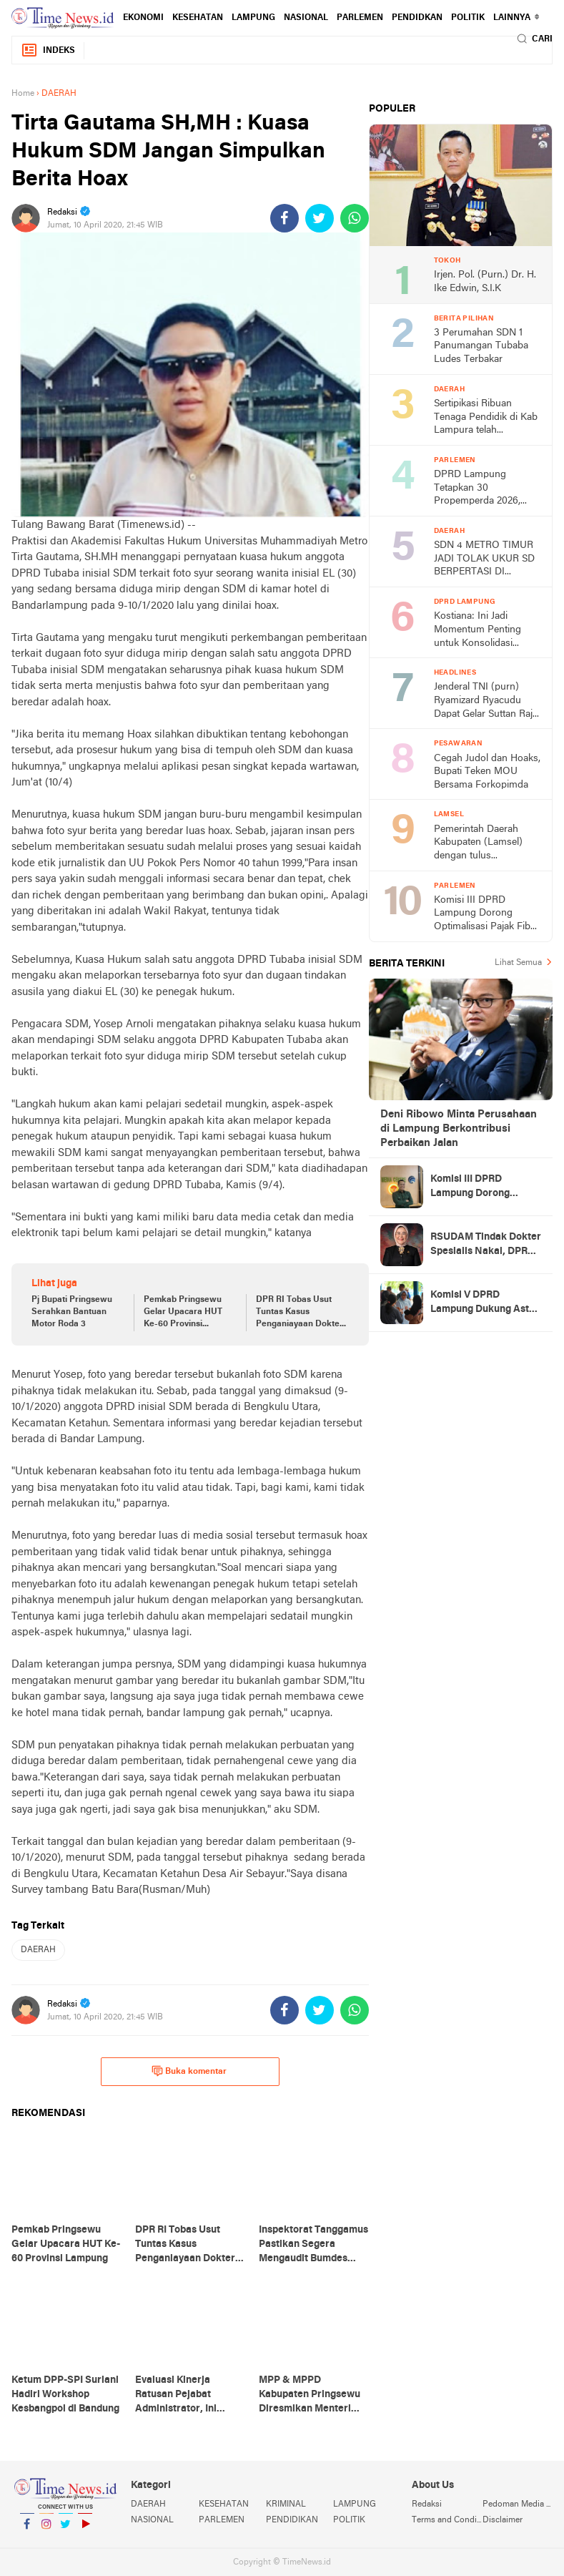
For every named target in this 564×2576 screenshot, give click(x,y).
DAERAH (38, 1950)
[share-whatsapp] (354, 218)
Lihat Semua (518, 963)
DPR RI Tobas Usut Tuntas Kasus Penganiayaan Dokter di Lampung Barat (299, 1313)
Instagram (46, 2530)
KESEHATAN (197, 18)
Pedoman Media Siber (518, 2504)
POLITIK (468, 18)
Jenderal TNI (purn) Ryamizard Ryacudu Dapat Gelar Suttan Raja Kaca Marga (486, 701)
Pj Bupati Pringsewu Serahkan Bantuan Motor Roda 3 (71, 1312)
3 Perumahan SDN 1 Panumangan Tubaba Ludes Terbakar (481, 346)
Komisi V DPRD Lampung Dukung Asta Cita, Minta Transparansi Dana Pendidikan (482, 1303)
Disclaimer (503, 2520)
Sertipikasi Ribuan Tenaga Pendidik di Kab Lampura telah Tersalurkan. (486, 418)
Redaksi (427, 2504)
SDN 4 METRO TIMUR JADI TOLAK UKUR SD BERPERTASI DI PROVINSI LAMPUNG (484, 559)
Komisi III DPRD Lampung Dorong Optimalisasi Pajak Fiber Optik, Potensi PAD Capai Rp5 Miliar (486, 914)
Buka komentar (189, 2071)
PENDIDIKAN (292, 2520)
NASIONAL (306, 18)
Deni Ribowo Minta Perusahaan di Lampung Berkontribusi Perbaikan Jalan (458, 1129)
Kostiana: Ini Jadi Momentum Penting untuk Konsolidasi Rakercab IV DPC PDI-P (487, 630)
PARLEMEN (360, 18)
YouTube (85, 2530)
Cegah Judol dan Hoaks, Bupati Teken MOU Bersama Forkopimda (487, 771)
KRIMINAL (286, 2504)
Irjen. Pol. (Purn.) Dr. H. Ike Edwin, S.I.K (485, 282)
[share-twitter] (319, 218)
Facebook (27, 2530)
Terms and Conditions (447, 2520)
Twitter (66, 2530)
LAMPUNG (253, 18)
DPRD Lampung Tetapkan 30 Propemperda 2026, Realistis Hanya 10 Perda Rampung (477, 489)
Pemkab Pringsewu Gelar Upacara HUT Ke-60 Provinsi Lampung (183, 1313)
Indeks (48, 50)
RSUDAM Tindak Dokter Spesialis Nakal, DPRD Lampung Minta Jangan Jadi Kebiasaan (485, 1245)
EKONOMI (143, 18)
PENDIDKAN (417, 18)
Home (22, 93)
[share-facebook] (284, 218)
